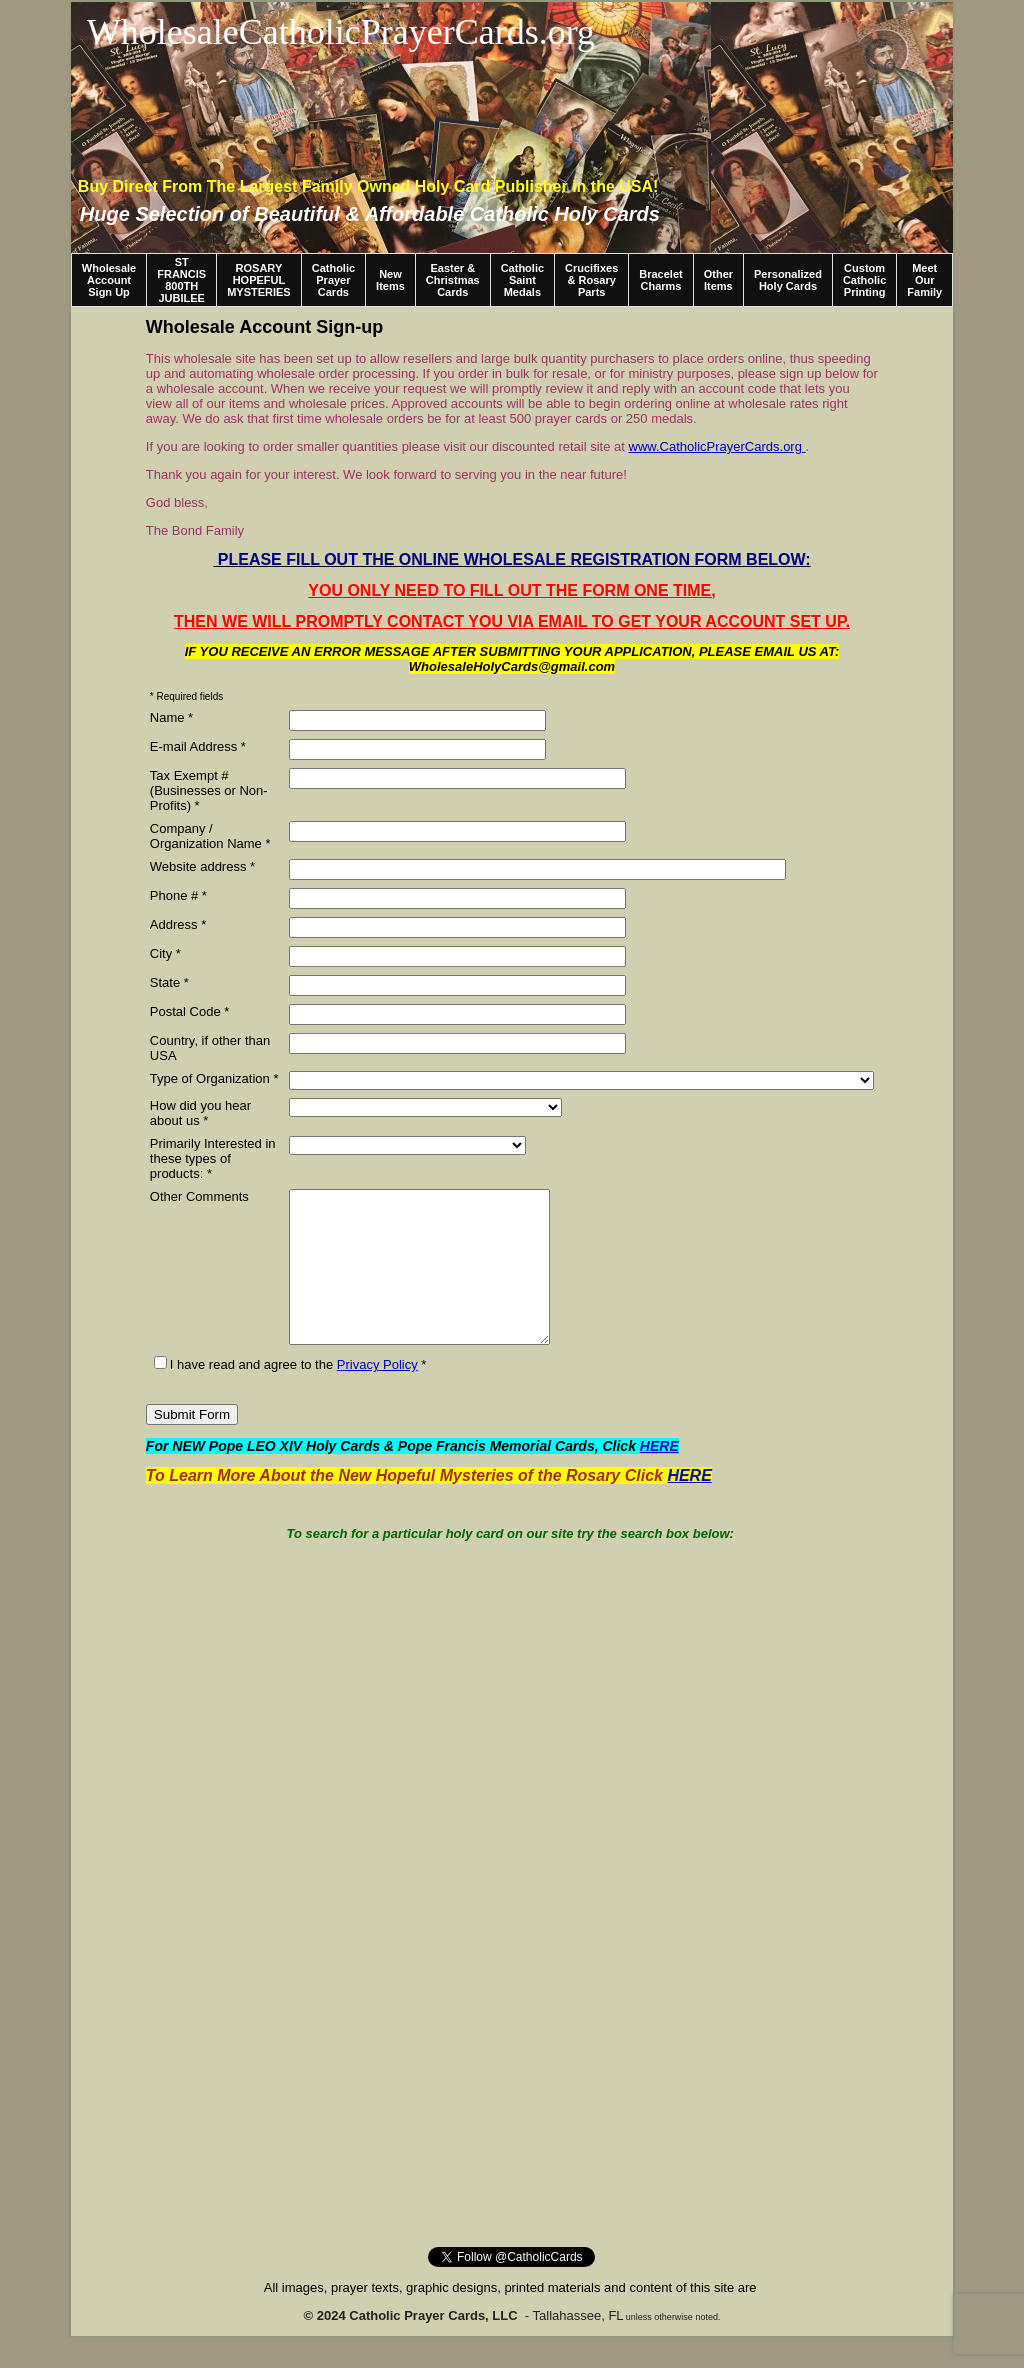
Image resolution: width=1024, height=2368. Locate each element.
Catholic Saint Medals (522, 280)
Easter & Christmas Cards (453, 280)
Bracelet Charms (660, 280)
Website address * (202, 866)
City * (165, 953)
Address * (178, 924)
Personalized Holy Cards (788, 280)
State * (169, 982)
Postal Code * (190, 1011)
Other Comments (199, 1196)
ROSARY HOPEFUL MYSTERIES (259, 280)
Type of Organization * (214, 1078)
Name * (171, 717)
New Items (390, 280)
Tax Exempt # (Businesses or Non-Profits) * (209, 790)
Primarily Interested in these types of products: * (213, 1158)
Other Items (718, 280)
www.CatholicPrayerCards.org (715, 446)
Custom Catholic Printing (864, 280)
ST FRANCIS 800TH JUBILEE (181, 280)
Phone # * (178, 895)
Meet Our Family (924, 280)
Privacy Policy (377, 1394)
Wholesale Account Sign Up (109, 280)
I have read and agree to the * (290, 1394)
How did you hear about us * (200, 1113)
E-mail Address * (198, 746)
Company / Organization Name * (210, 836)
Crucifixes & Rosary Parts (591, 280)
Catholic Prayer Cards (333, 280)
